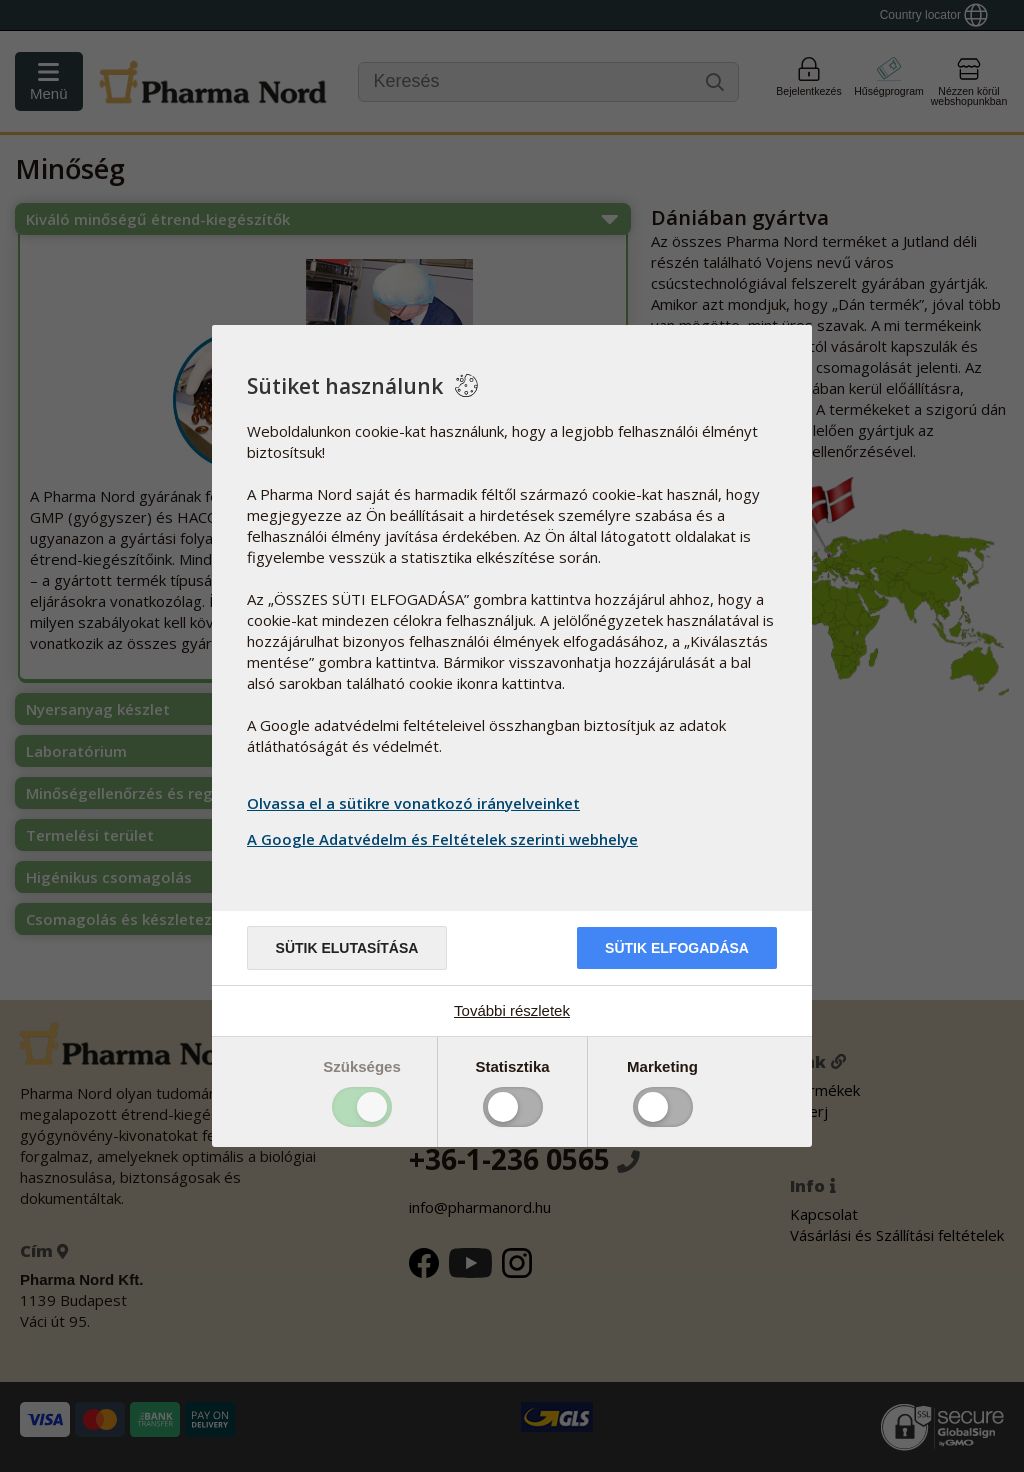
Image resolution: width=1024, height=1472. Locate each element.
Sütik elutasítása (347, 948)
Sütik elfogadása (677, 948)
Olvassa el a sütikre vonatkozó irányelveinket (413, 803)
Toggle (362, 1107)
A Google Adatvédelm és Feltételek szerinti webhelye (445, 839)
